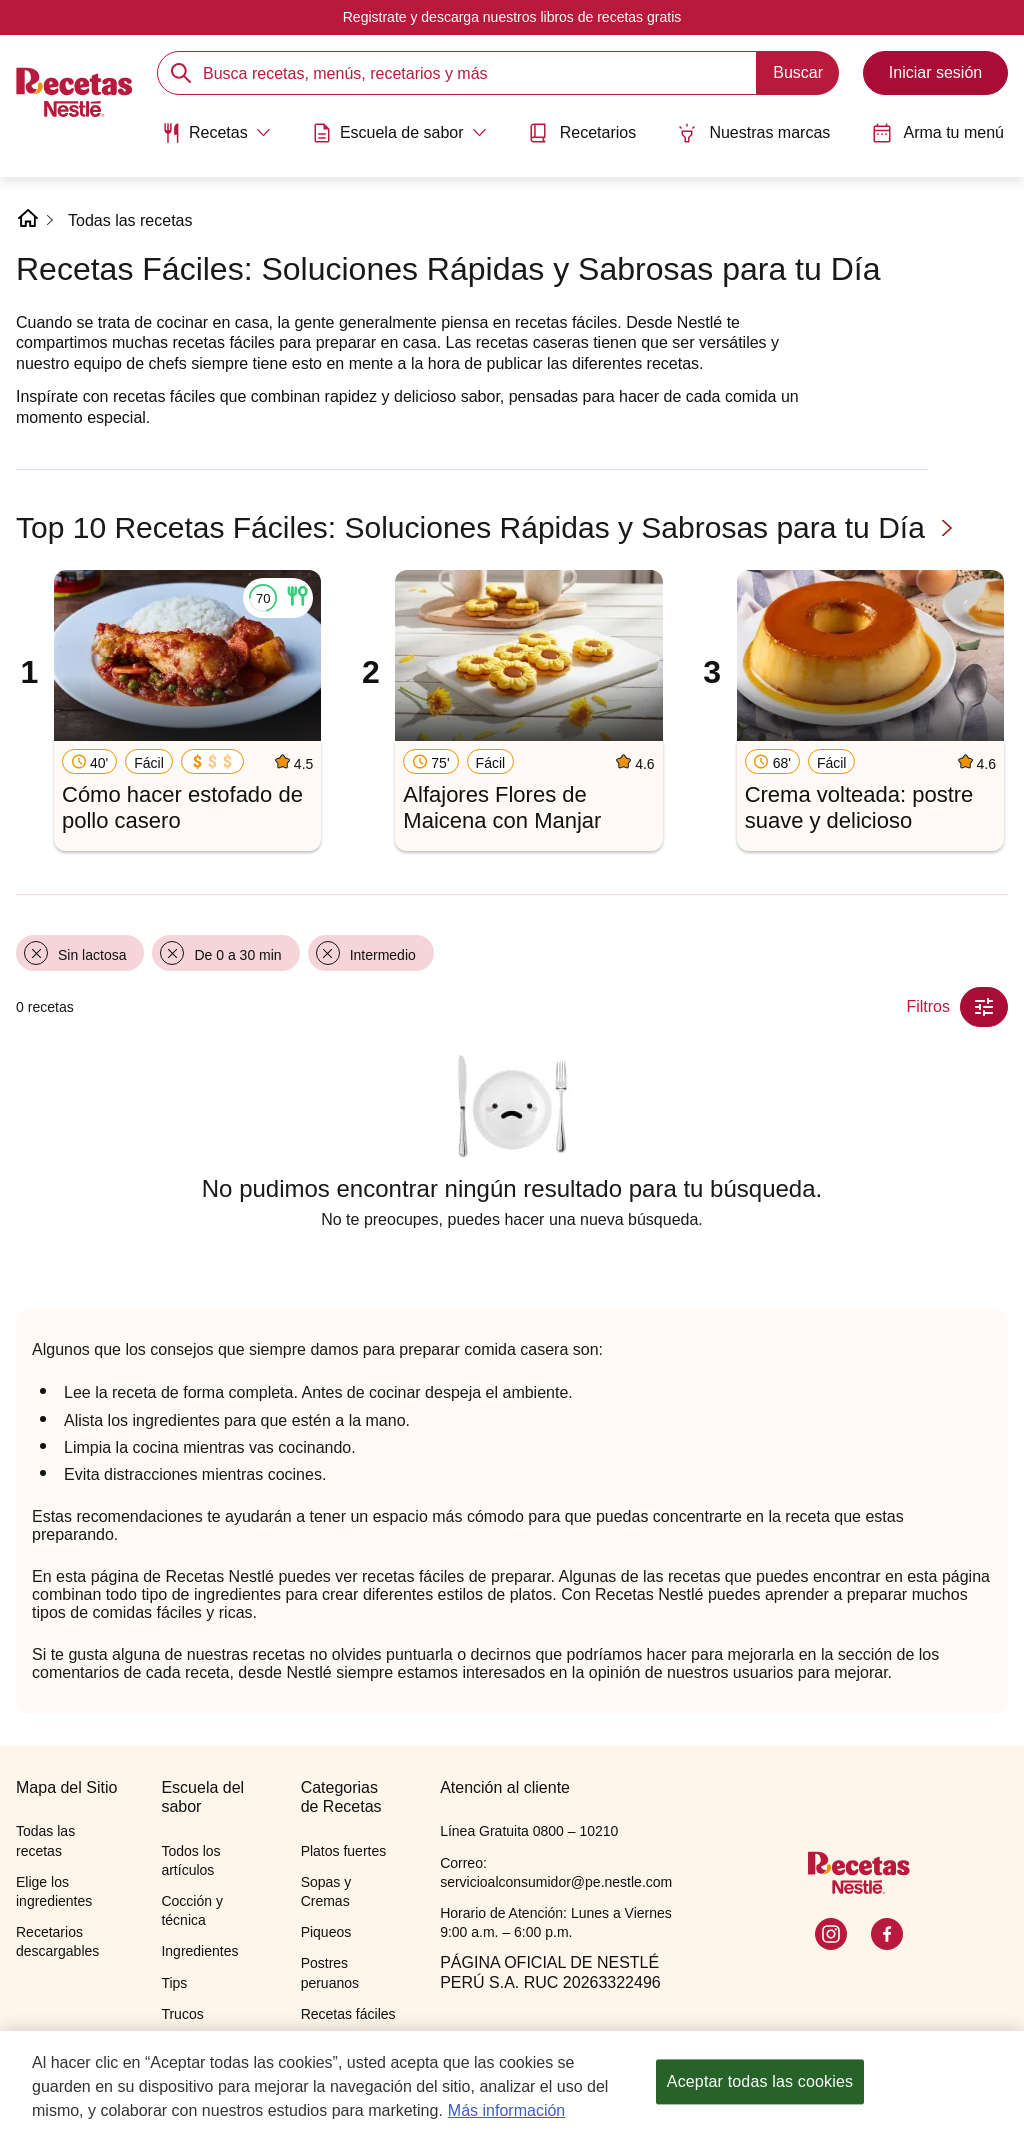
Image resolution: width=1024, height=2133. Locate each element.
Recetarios (582, 133)
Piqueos (326, 1932)
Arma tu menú (938, 133)
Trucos (182, 2014)
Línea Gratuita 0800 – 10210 (529, 1831)
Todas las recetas (130, 220)
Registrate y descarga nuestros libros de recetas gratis (512, 17)
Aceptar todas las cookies (760, 2096)
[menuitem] (216, 140)
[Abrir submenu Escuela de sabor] (399, 133)
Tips (174, 1983)
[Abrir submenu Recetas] (216, 133)
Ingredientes (199, 1951)
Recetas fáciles (348, 2014)
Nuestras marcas (753, 133)
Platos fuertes (344, 1851)
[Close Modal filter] (984, 1007)
